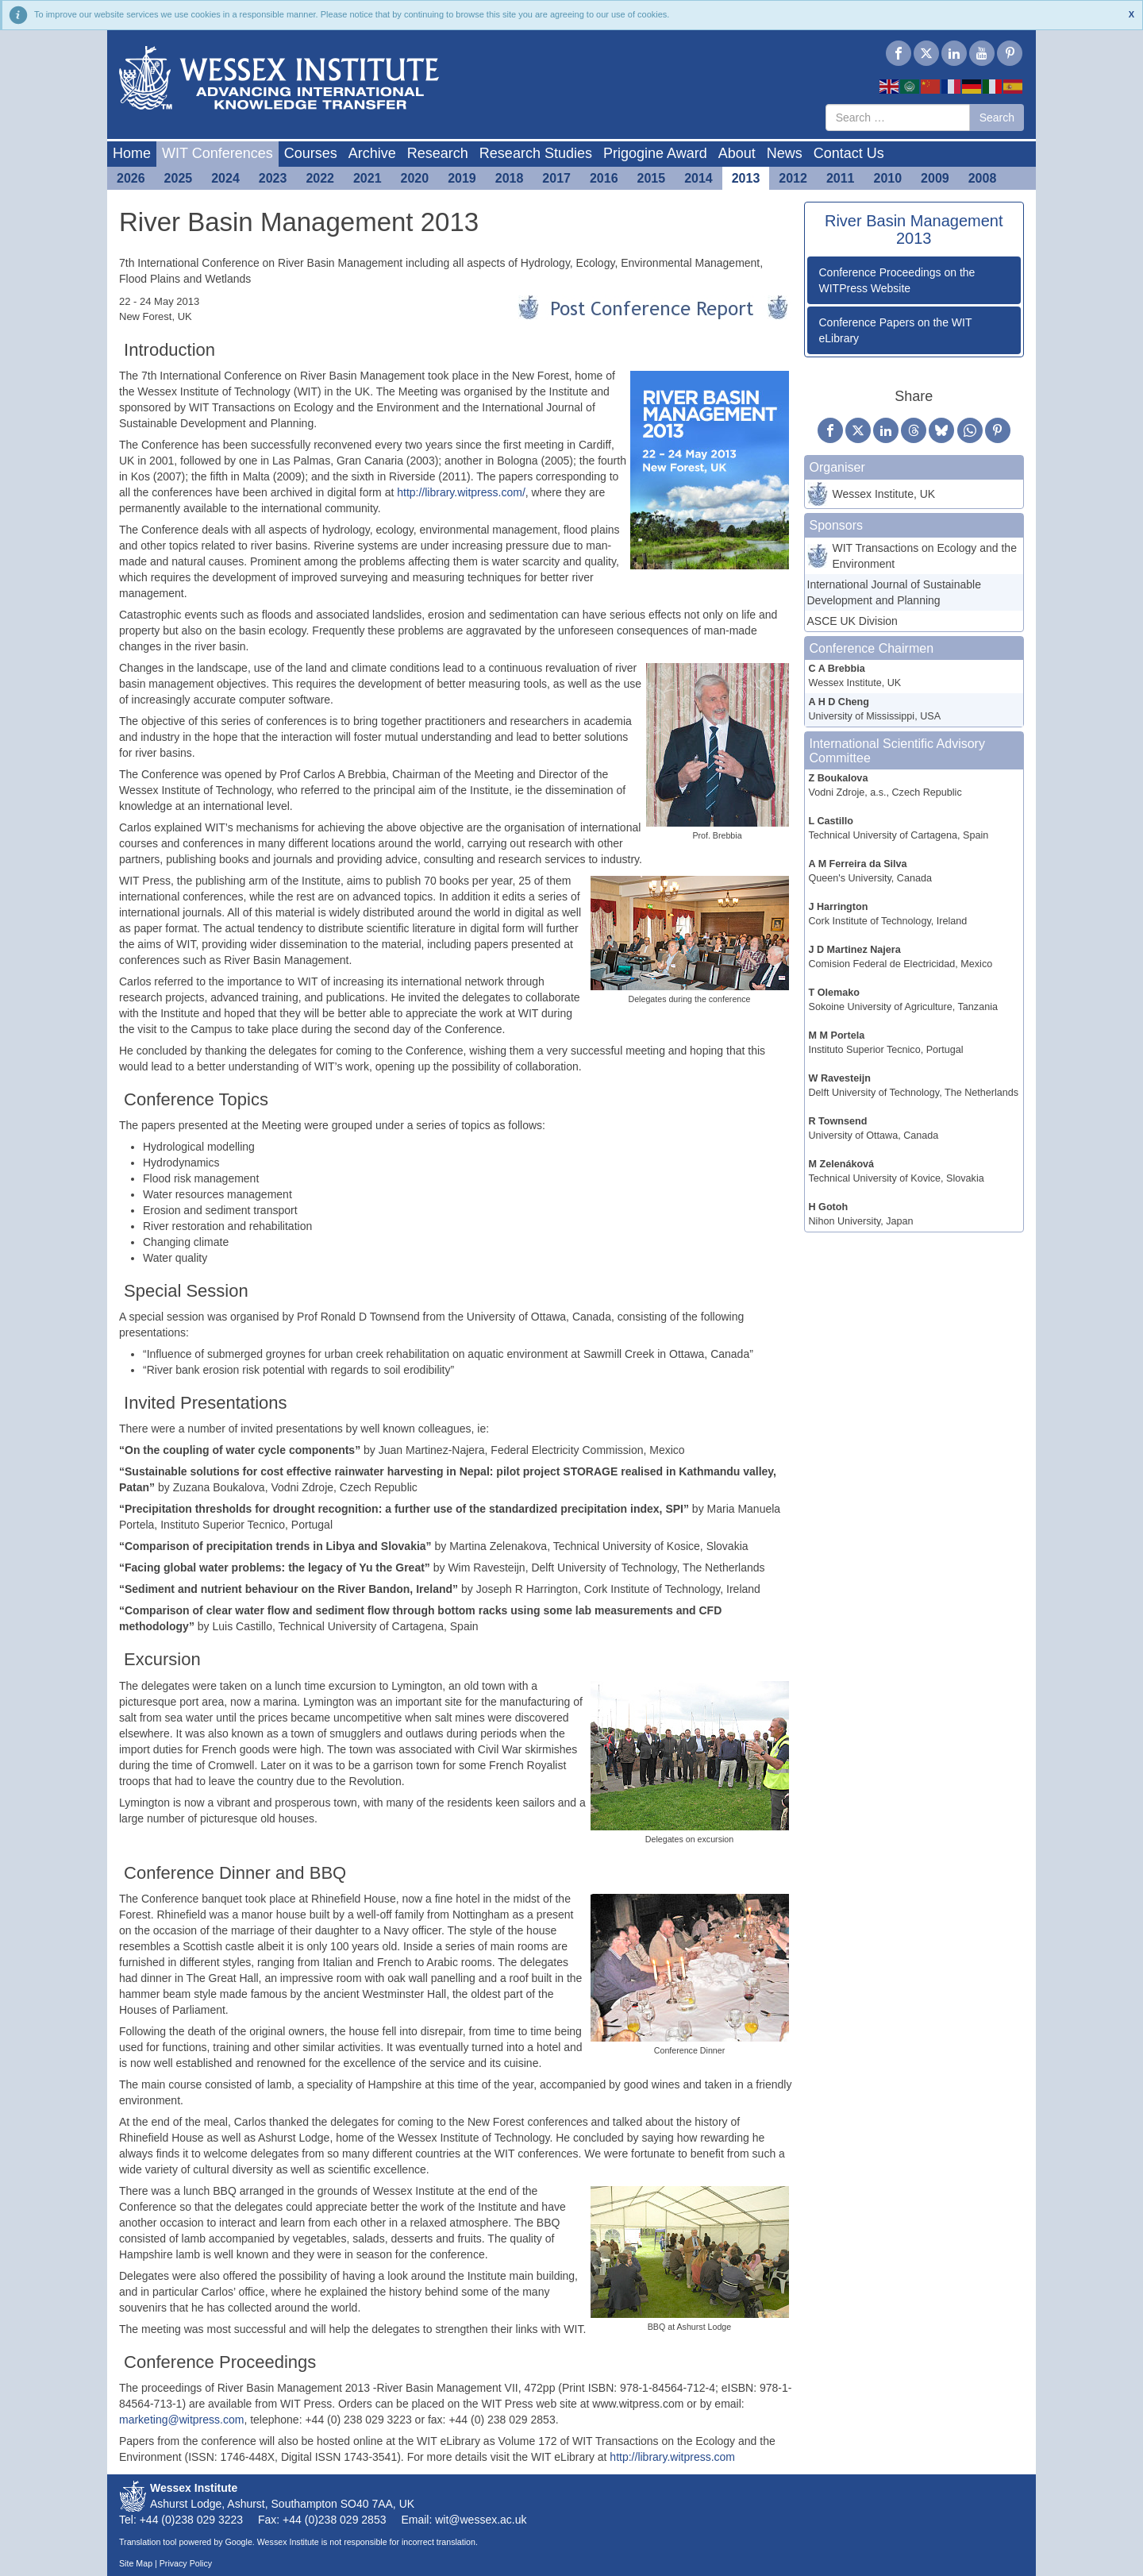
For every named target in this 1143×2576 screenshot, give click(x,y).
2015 (651, 178)
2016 (604, 178)
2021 (367, 178)
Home (132, 153)
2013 (746, 178)
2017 (556, 178)
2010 (888, 178)
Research (437, 153)
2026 (131, 178)
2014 (698, 178)
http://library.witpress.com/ (461, 492)
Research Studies (535, 153)
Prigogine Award (655, 153)
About (737, 153)
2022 (320, 178)
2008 (982, 178)
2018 (509, 178)
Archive (372, 153)
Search (996, 117)
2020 (415, 178)
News (784, 153)
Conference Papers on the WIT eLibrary (895, 330)
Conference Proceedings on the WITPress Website (897, 280)
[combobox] (898, 117)
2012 (793, 178)
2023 (273, 178)
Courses (310, 153)
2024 (225, 178)
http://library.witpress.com (672, 2457)
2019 (462, 178)
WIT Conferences (217, 153)
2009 (935, 178)
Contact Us (849, 153)
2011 (840, 178)
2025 (178, 178)
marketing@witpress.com (181, 2419)
